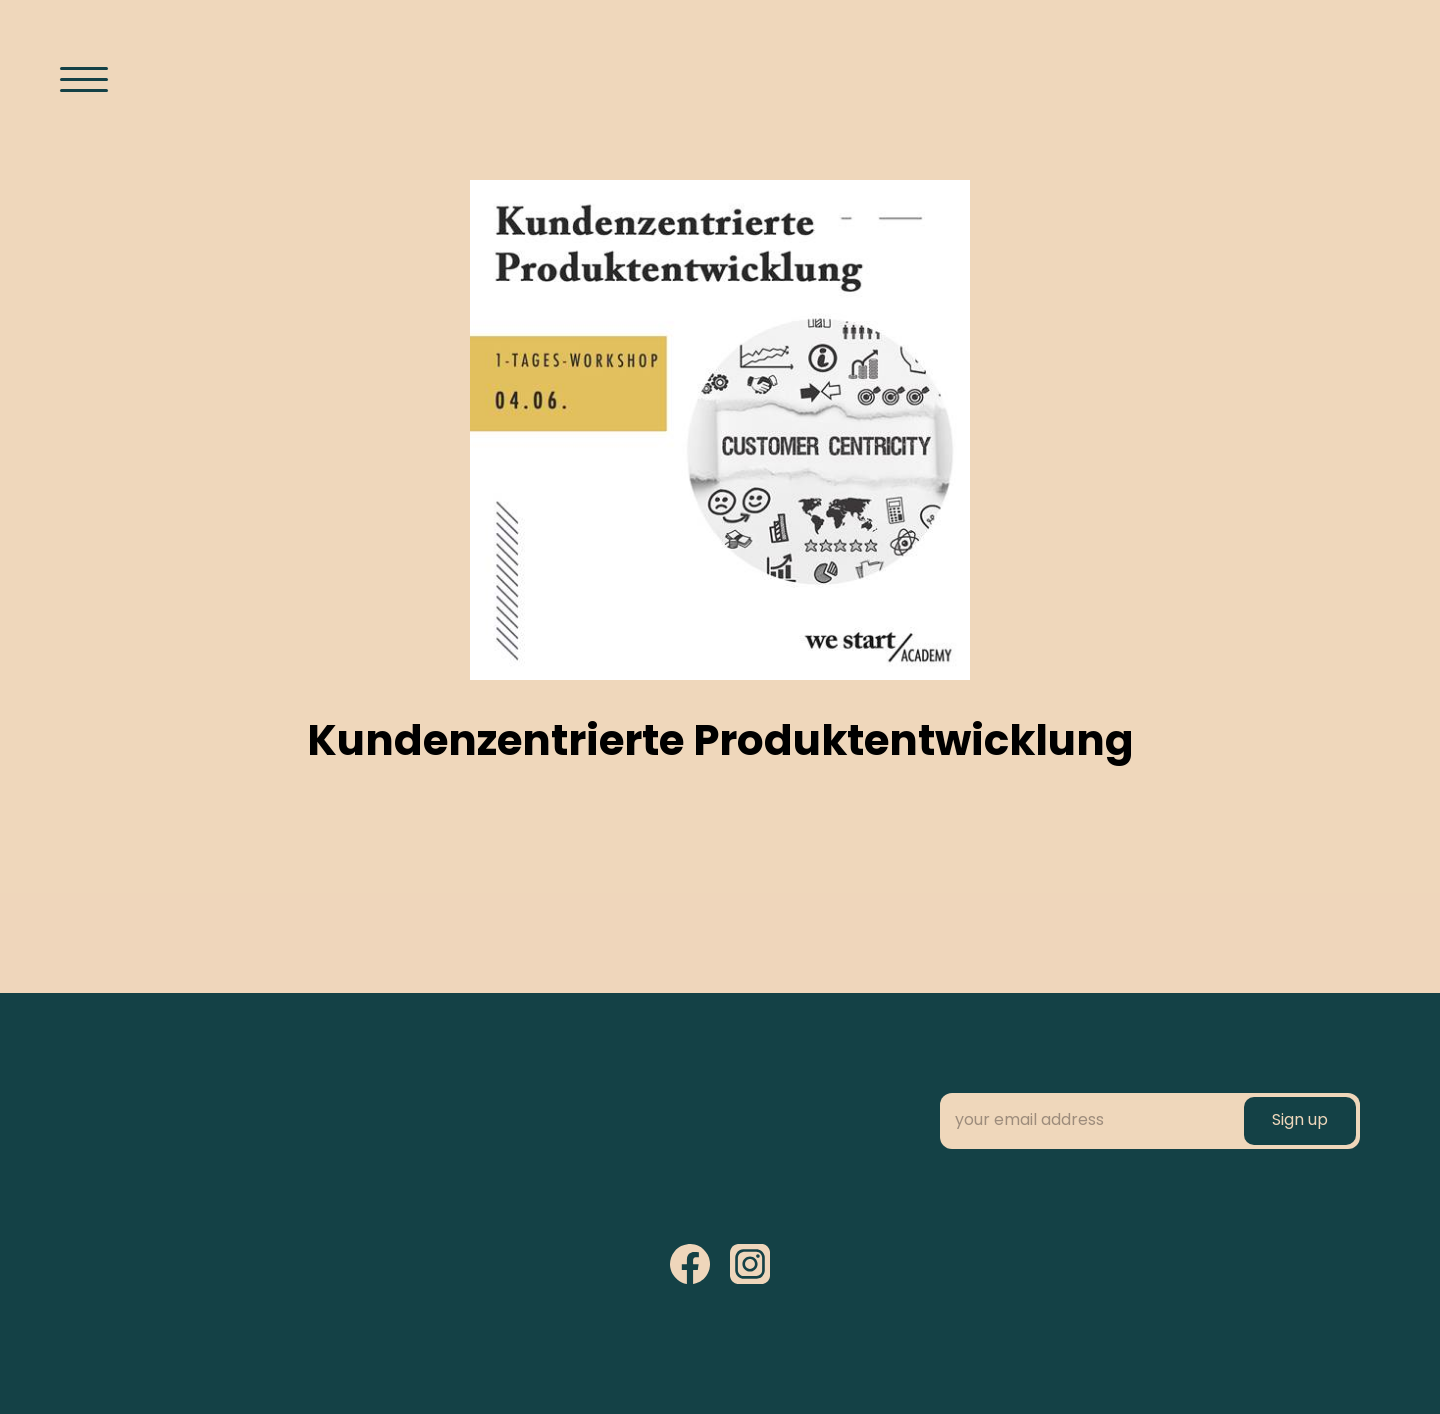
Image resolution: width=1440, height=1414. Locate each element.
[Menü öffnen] (84, 79)
